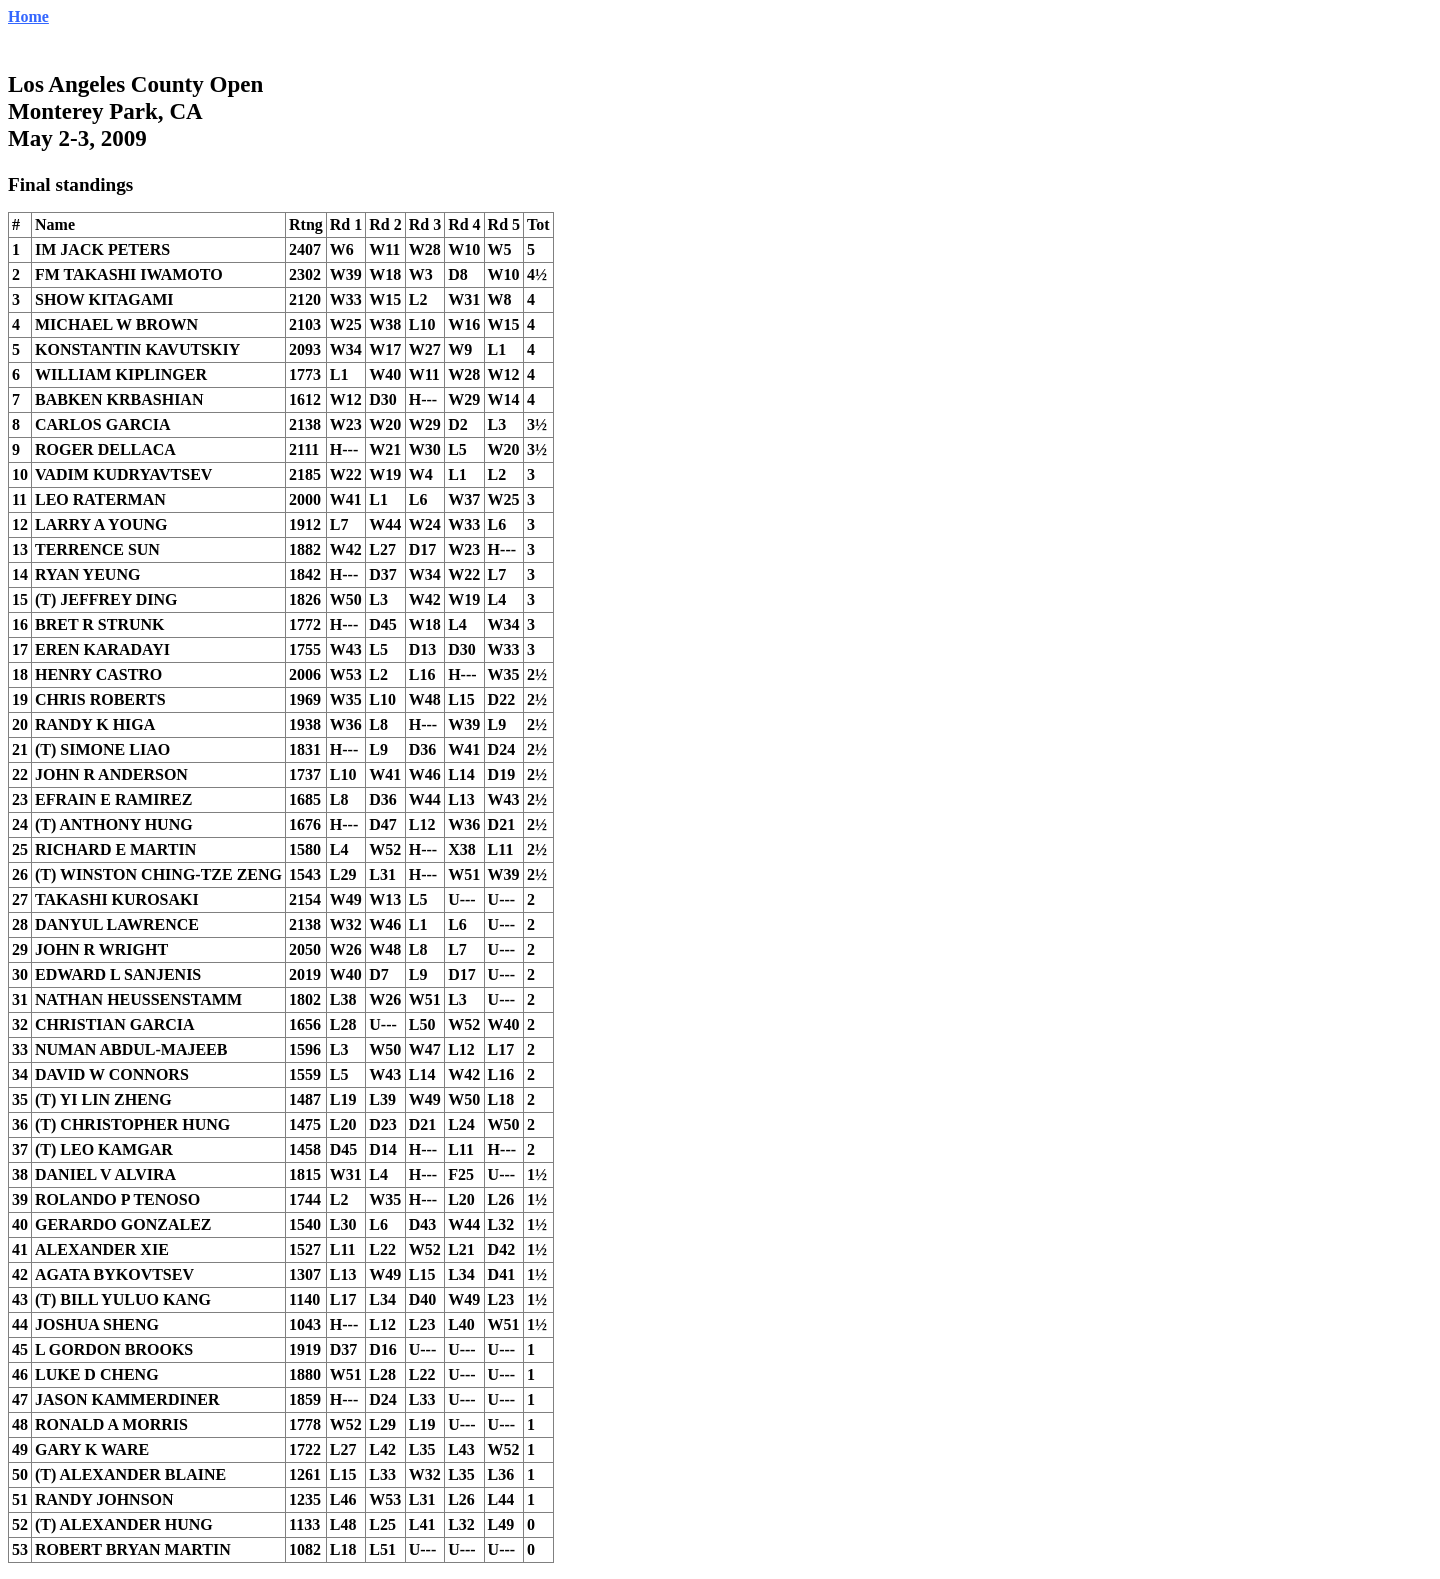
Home (28, 16)
